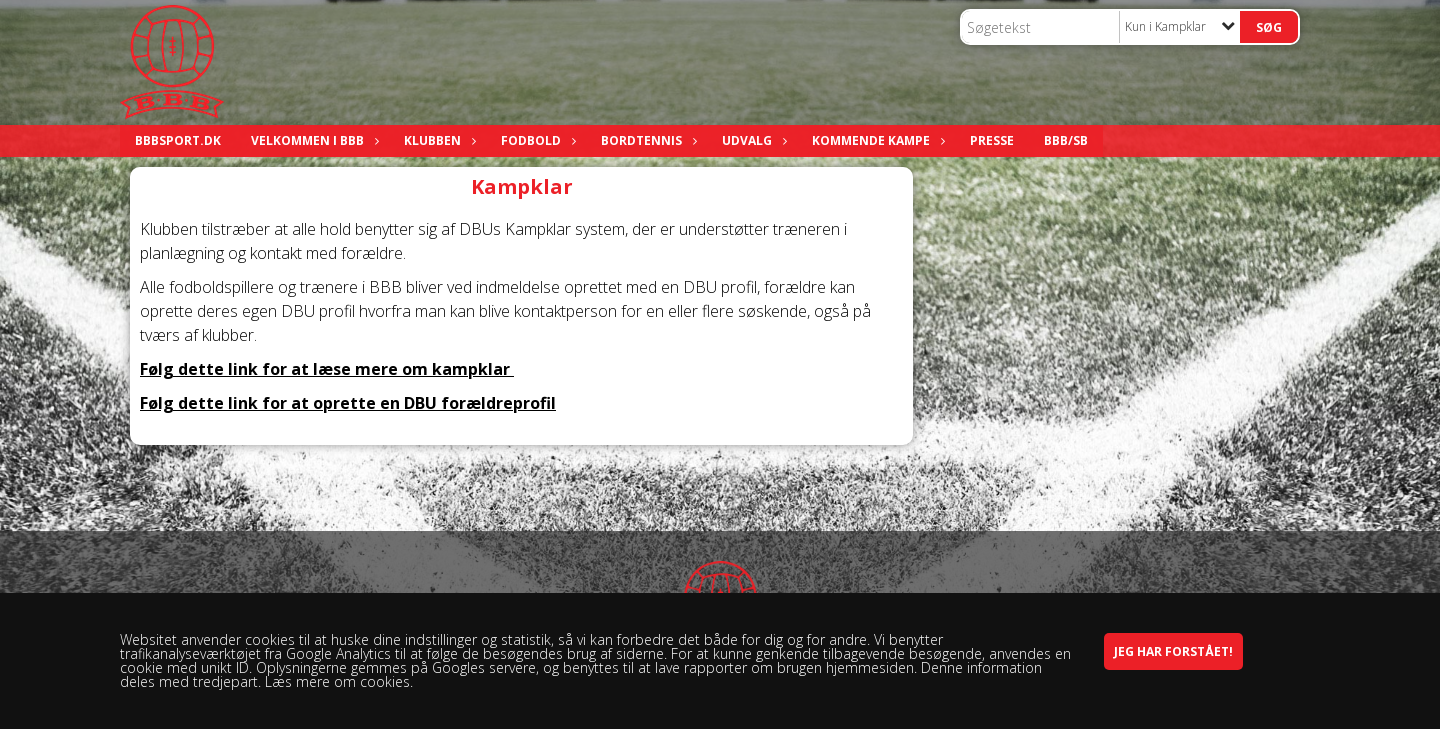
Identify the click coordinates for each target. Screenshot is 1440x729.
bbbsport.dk (178, 140)
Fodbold (536, 140)
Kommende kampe (876, 140)
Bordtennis (646, 140)
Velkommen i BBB (312, 140)
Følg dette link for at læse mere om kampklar (327, 369)
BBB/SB (1066, 140)
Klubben (437, 140)
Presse (992, 140)
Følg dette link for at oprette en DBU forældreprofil (348, 403)
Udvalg (752, 140)
